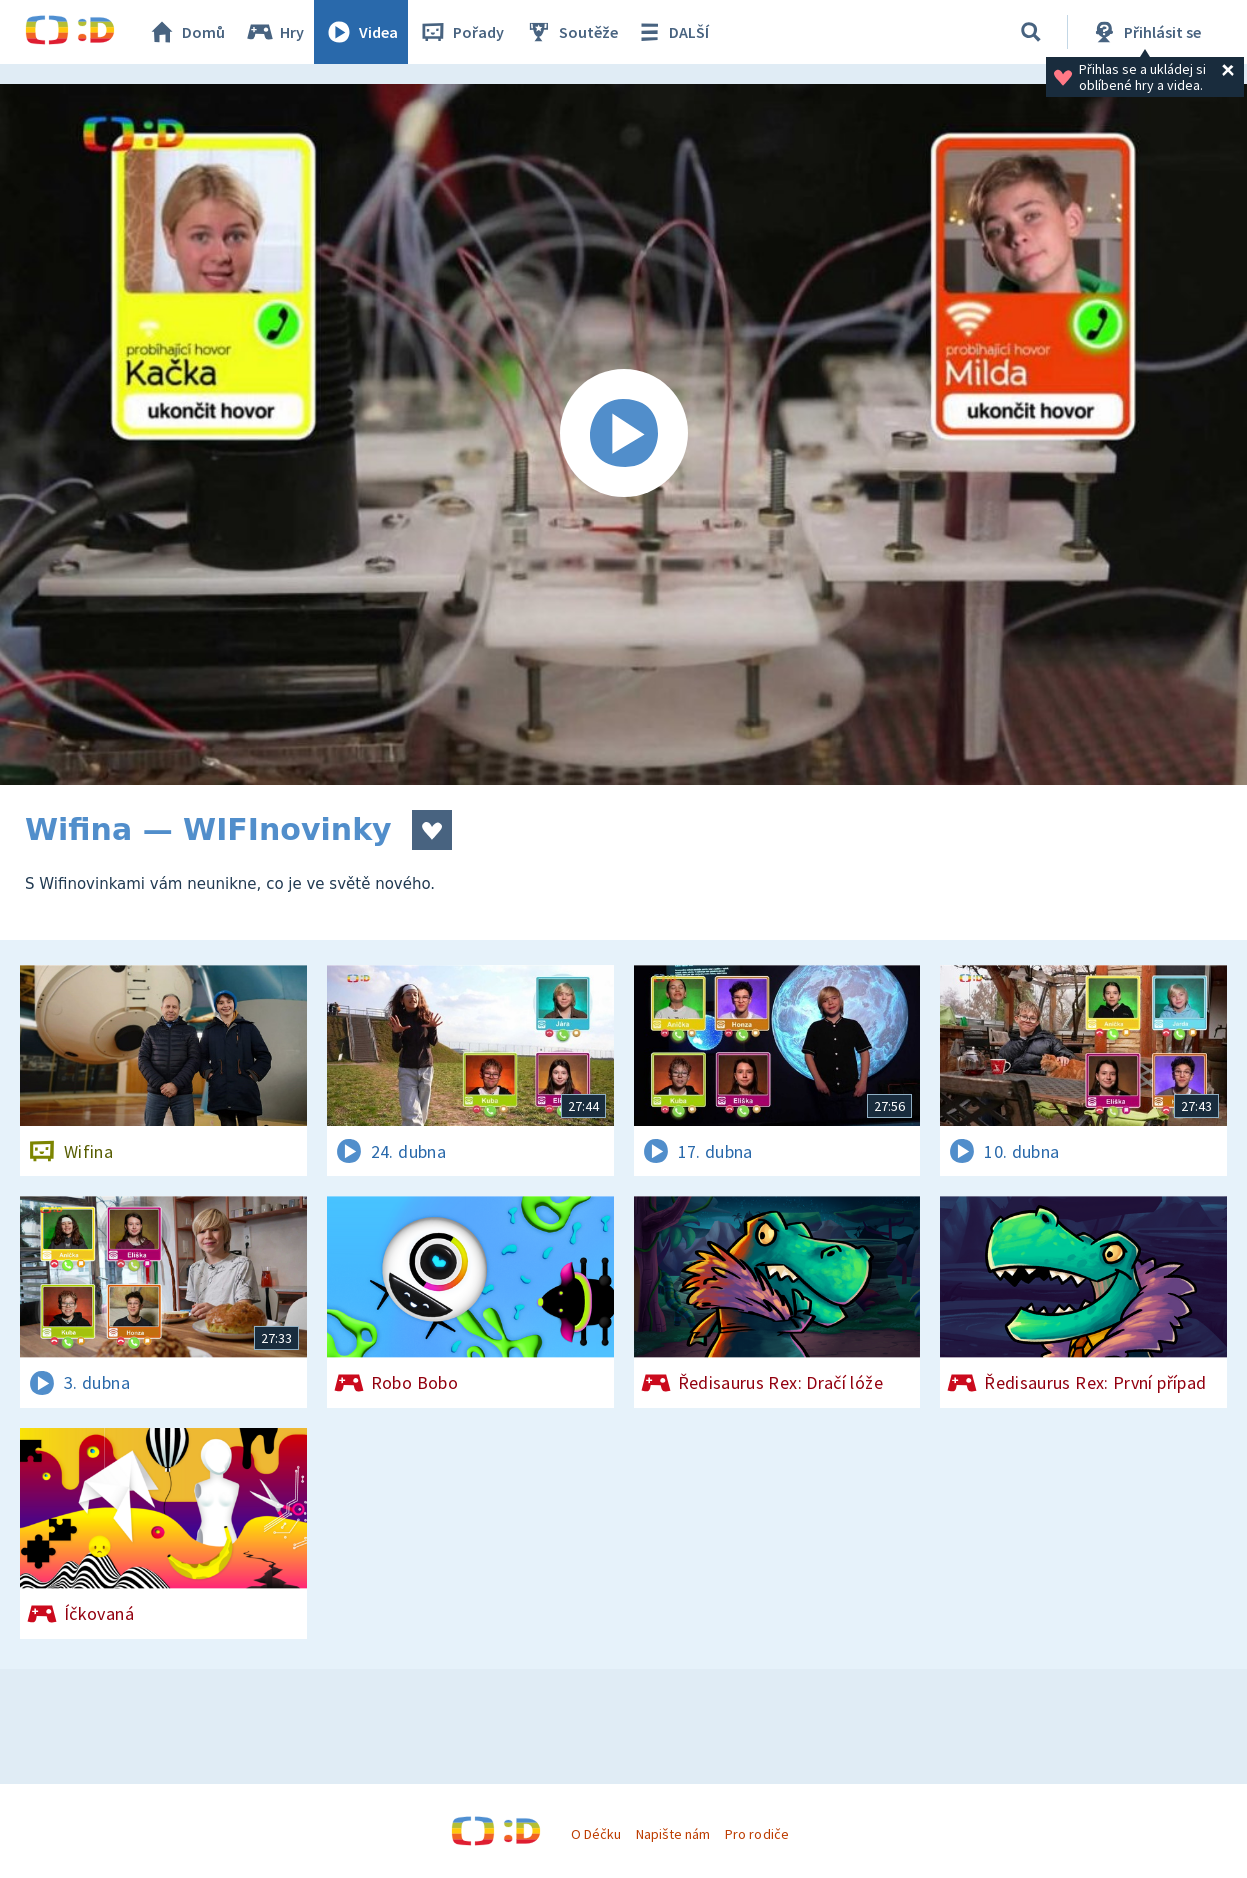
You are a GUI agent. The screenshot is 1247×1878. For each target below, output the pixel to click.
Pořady (461, 32)
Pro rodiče (756, 1834)
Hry (274, 32)
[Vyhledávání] (1031, 32)
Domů (186, 32)
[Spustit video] (623, 434)
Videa (361, 32)
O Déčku (596, 1834)
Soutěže (571, 32)
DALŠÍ (671, 32)
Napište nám (673, 1834)
